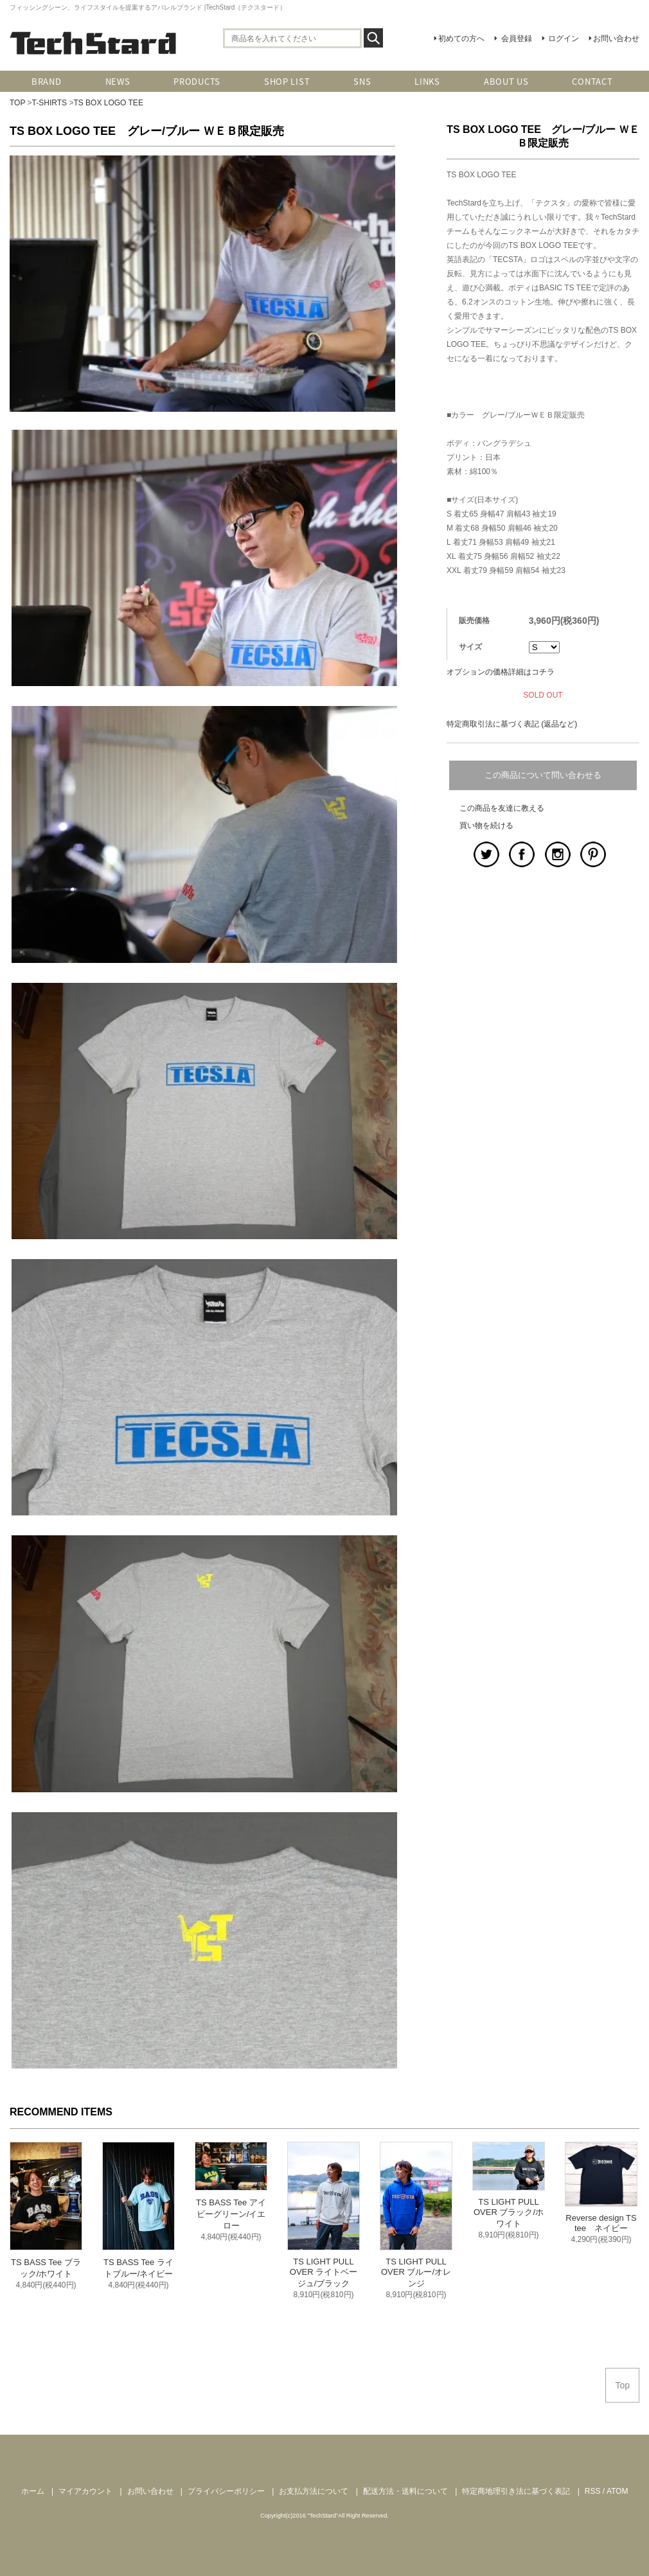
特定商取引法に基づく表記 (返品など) (512, 723)
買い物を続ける (486, 825)
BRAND (46, 81)
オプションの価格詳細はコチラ (501, 671)
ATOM (617, 2491)
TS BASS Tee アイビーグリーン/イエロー (231, 2214)
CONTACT (592, 81)
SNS (362, 81)
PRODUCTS (196, 81)
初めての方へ (461, 38)
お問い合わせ (616, 38)
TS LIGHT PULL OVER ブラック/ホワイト (509, 2212)
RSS (593, 2491)
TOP (17, 102)
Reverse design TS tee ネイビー (600, 2223)
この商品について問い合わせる (543, 775)
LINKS (427, 81)
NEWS (117, 81)
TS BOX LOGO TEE (108, 102)
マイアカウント (85, 2491)
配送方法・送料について (405, 2491)
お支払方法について (313, 2491)
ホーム (32, 2491)
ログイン (563, 38)
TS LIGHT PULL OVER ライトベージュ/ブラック (323, 2272)
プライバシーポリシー (226, 2491)
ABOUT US (506, 81)
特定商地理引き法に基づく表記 (516, 2491)
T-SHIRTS (49, 102)
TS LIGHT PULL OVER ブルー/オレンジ (416, 2272)
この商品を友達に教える (501, 808)
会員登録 (516, 38)
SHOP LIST (287, 81)
